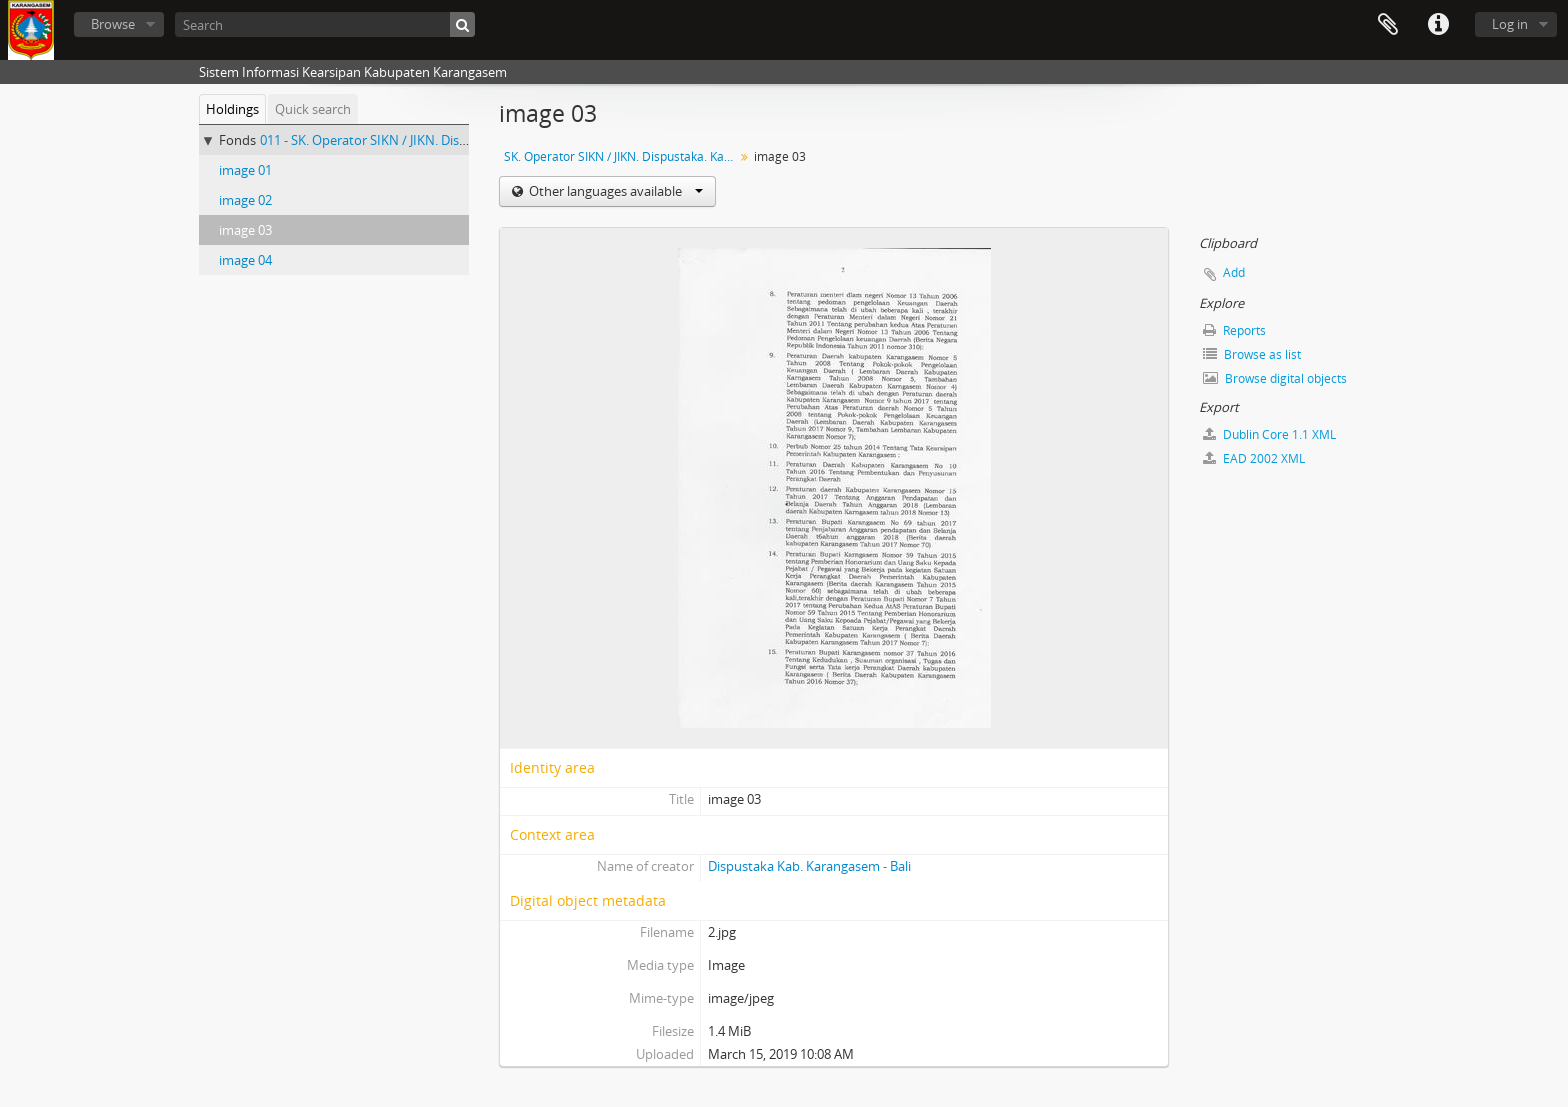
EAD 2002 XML (1254, 458)
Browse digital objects (1275, 378)
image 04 (245, 260)
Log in (1510, 24)
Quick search (313, 109)
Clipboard (1388, 25)
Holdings (232, 109)
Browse (113, 24)
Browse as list (1252, 354)
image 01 (245, 170)
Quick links (1438, 25)
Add (1234, 272)
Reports (1234, 330)
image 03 (245, 230)
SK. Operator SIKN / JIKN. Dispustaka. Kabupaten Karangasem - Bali (621, 156)
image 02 (245, 200)
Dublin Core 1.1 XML (1269, 434)
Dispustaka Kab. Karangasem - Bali (809, 866)
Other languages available (614, 191)
